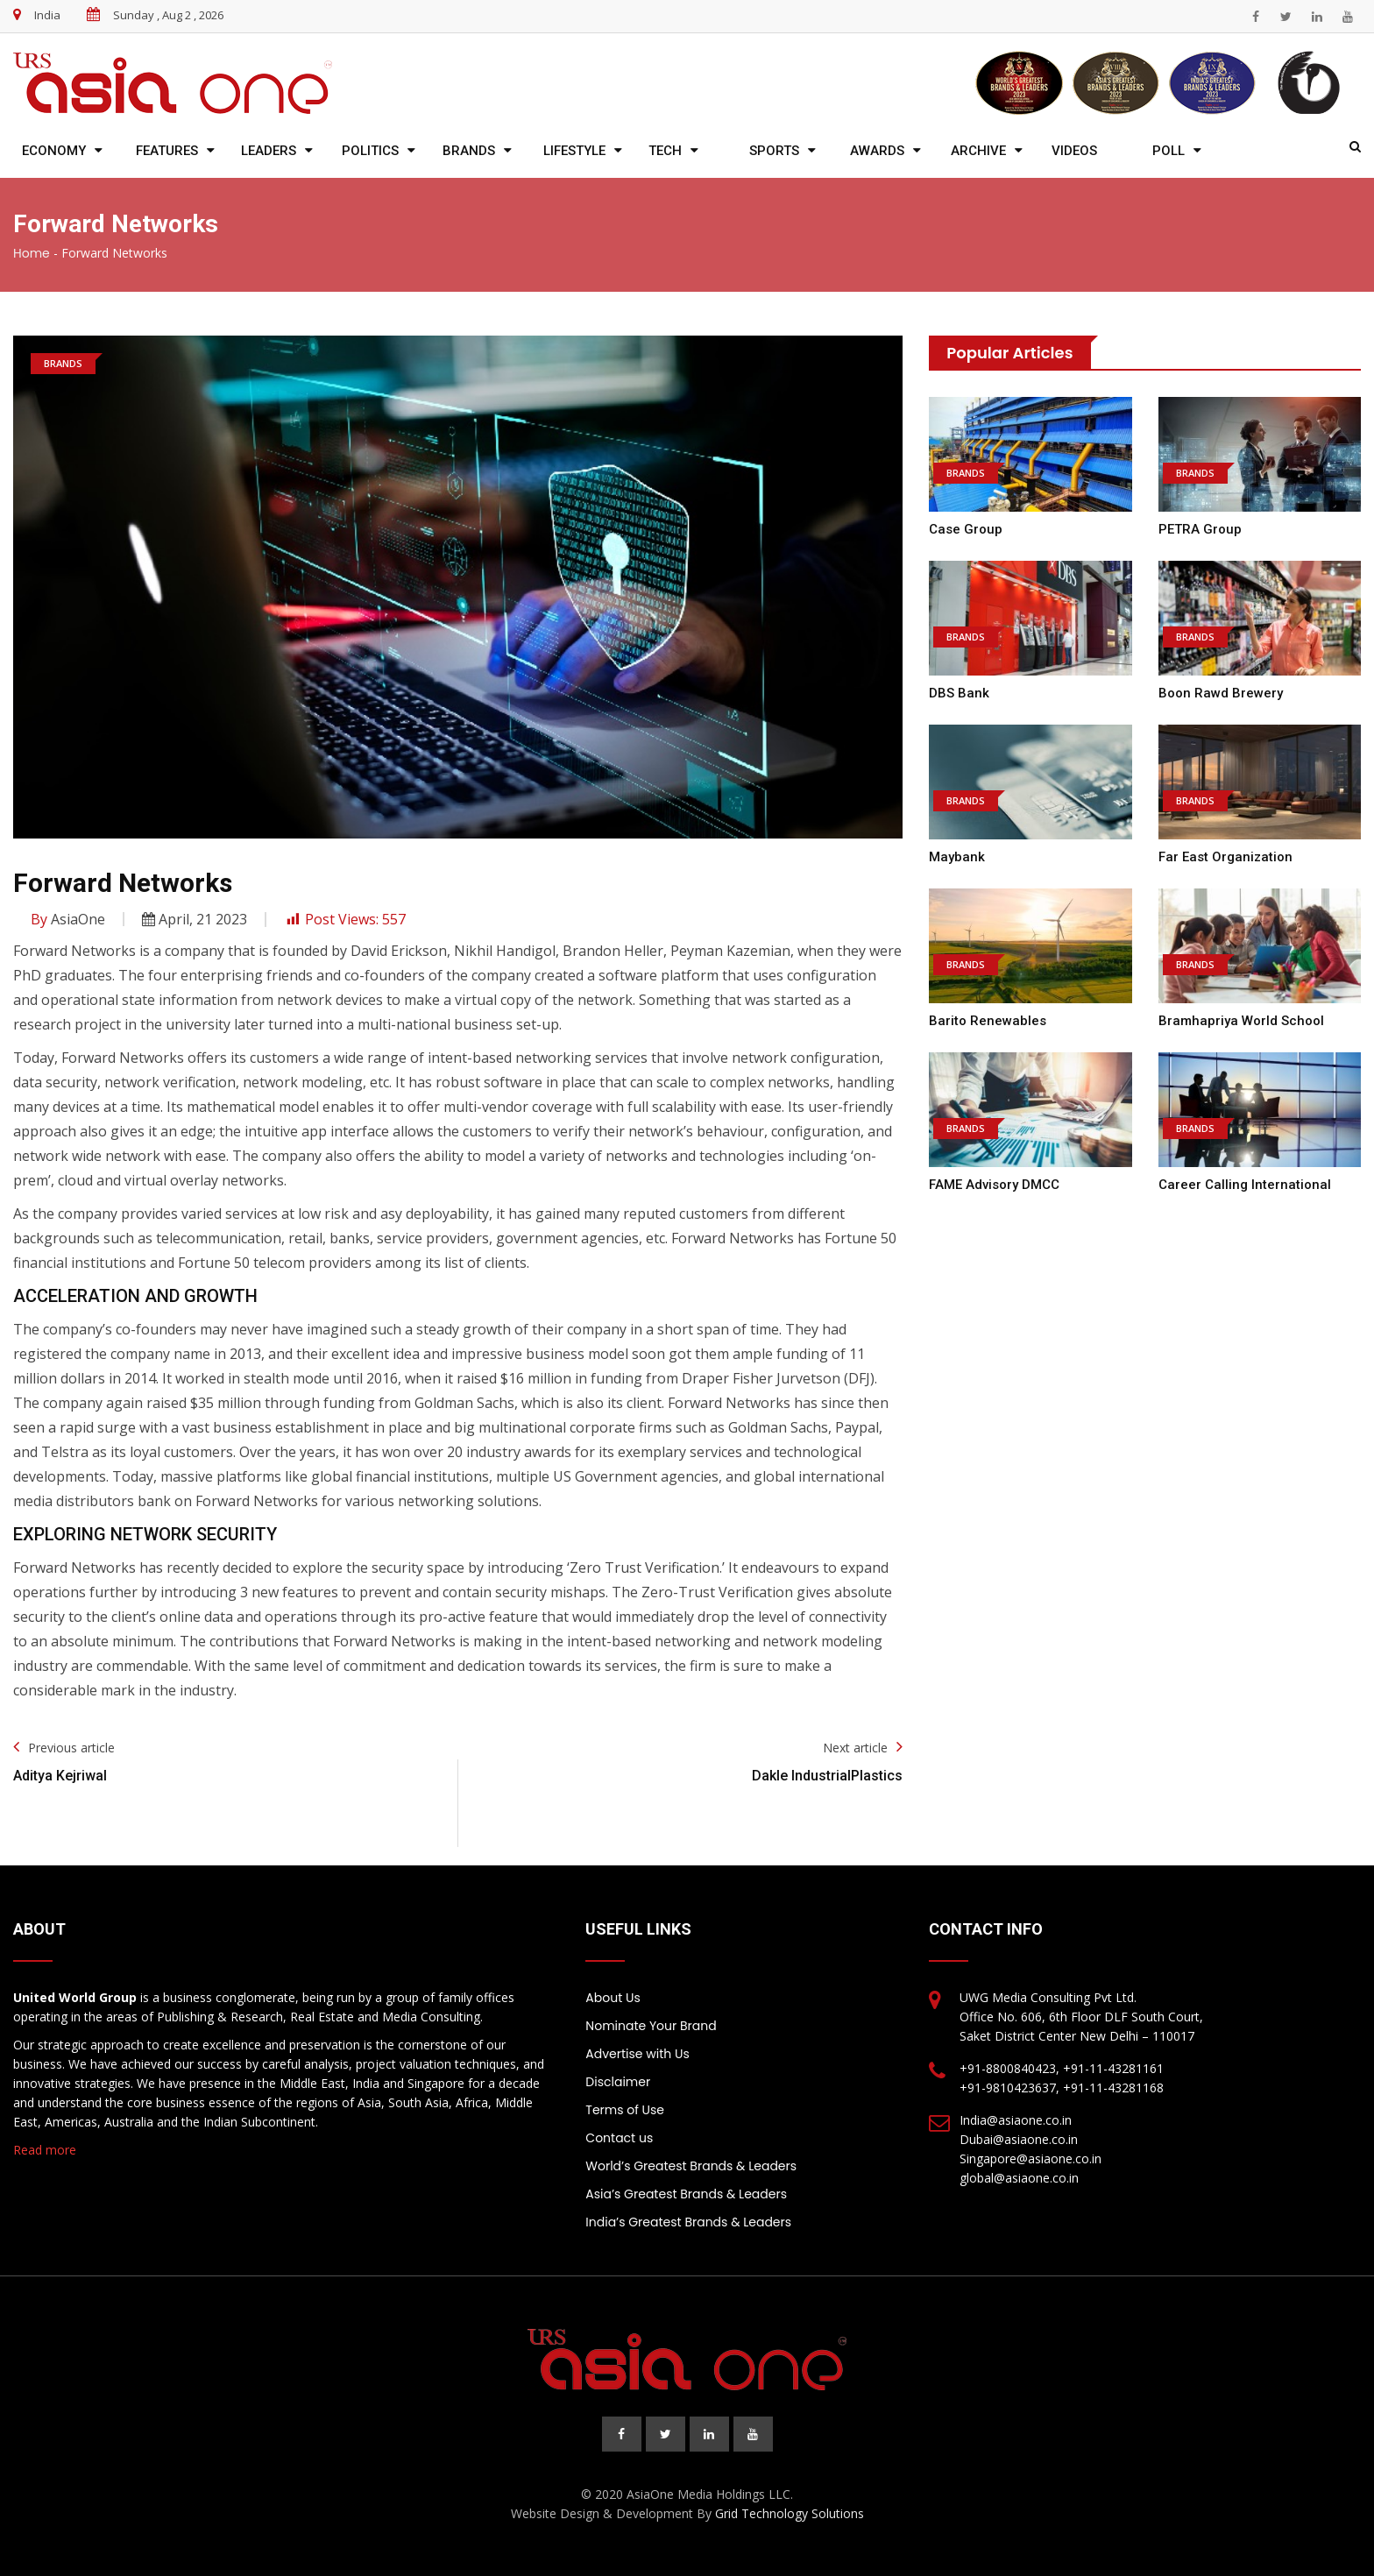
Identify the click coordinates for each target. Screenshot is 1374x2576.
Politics (370, 151)
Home (31, 253)
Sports (774, 151)
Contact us (619, 2138)
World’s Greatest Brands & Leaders (691, 2166)
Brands (469, 151)
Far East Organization (1225, 857)
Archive (978, 151)
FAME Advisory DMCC (994, 1184)
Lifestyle (574, 151)
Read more (44, 2149)
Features (167, 151)
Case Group (965, 529)
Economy (54, 151)
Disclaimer (617, 2082)
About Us (612, 1997)
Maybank (957, 857)
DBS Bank (959, 693)
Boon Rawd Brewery (1220, 693)
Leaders (268, 151)
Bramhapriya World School (1241, 1021)
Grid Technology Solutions (789, 2513)
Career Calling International (1244, 1184)
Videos (1074, 151)
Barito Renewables (987, 1021)
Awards (877, 151)
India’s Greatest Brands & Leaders (688, 2222)
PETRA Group (1200, 529)
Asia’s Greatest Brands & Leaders (686, 2194)
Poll (1168, 151)
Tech (665, 151)
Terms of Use (624, 2110)
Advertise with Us (637, 2054)
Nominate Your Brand (650, 2026)
